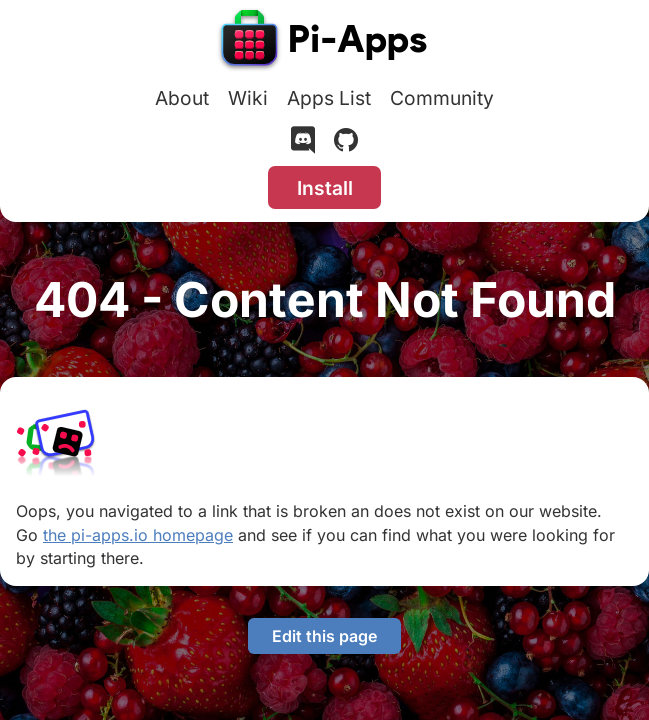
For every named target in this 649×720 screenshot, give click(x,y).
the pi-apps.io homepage (138, 535)
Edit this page (324, 636)
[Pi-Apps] (325, 42)
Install (325, 188)
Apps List (329, 98)
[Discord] (303, 144)
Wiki (248, 98)
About (182, 98)
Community (442, 98)
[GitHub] (346, 144)
